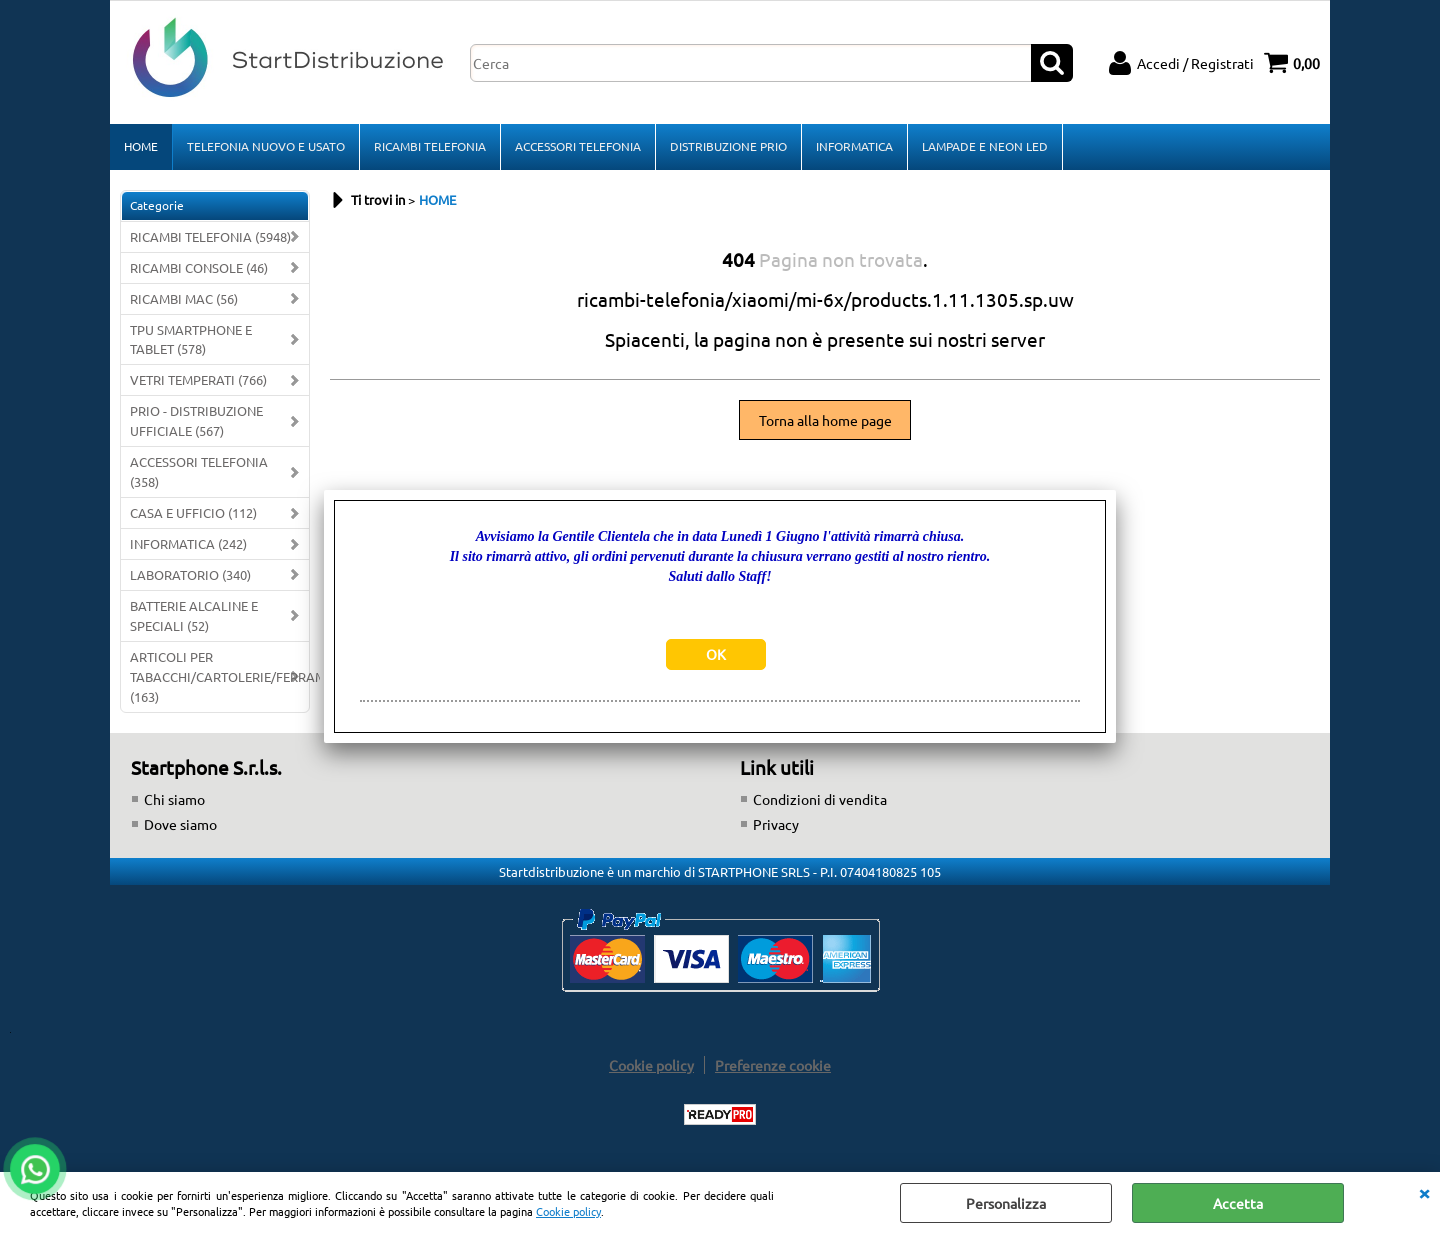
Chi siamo (174, 799)
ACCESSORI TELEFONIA (578, 146)
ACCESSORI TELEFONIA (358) (199, 471)
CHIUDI (1424, 1192)
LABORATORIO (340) (190, 574)
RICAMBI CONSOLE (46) (199, 267)
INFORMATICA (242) (188, 543)
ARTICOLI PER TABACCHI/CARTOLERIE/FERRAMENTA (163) (219, 676)
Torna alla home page (825, 420)
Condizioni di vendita (820, 799)
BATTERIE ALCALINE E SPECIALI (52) (194, 615)
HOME (141, 146)
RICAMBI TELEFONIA (430, 146)
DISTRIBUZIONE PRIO (728, 146)
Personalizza (1006, 1203)
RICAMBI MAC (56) (184, 298)
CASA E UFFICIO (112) (193, 512)
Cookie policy (568, 1211)
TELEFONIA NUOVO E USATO (266, 146)
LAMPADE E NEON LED (985, 146)
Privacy (776, 824)
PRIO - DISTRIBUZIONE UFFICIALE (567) (196, 420)
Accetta (1238, 1203)
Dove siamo (180, 824)
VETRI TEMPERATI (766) (198, 379)
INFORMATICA (854, 146)
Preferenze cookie (773, 1065)
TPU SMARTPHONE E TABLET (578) (191, 339)
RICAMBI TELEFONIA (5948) (210, 236)
